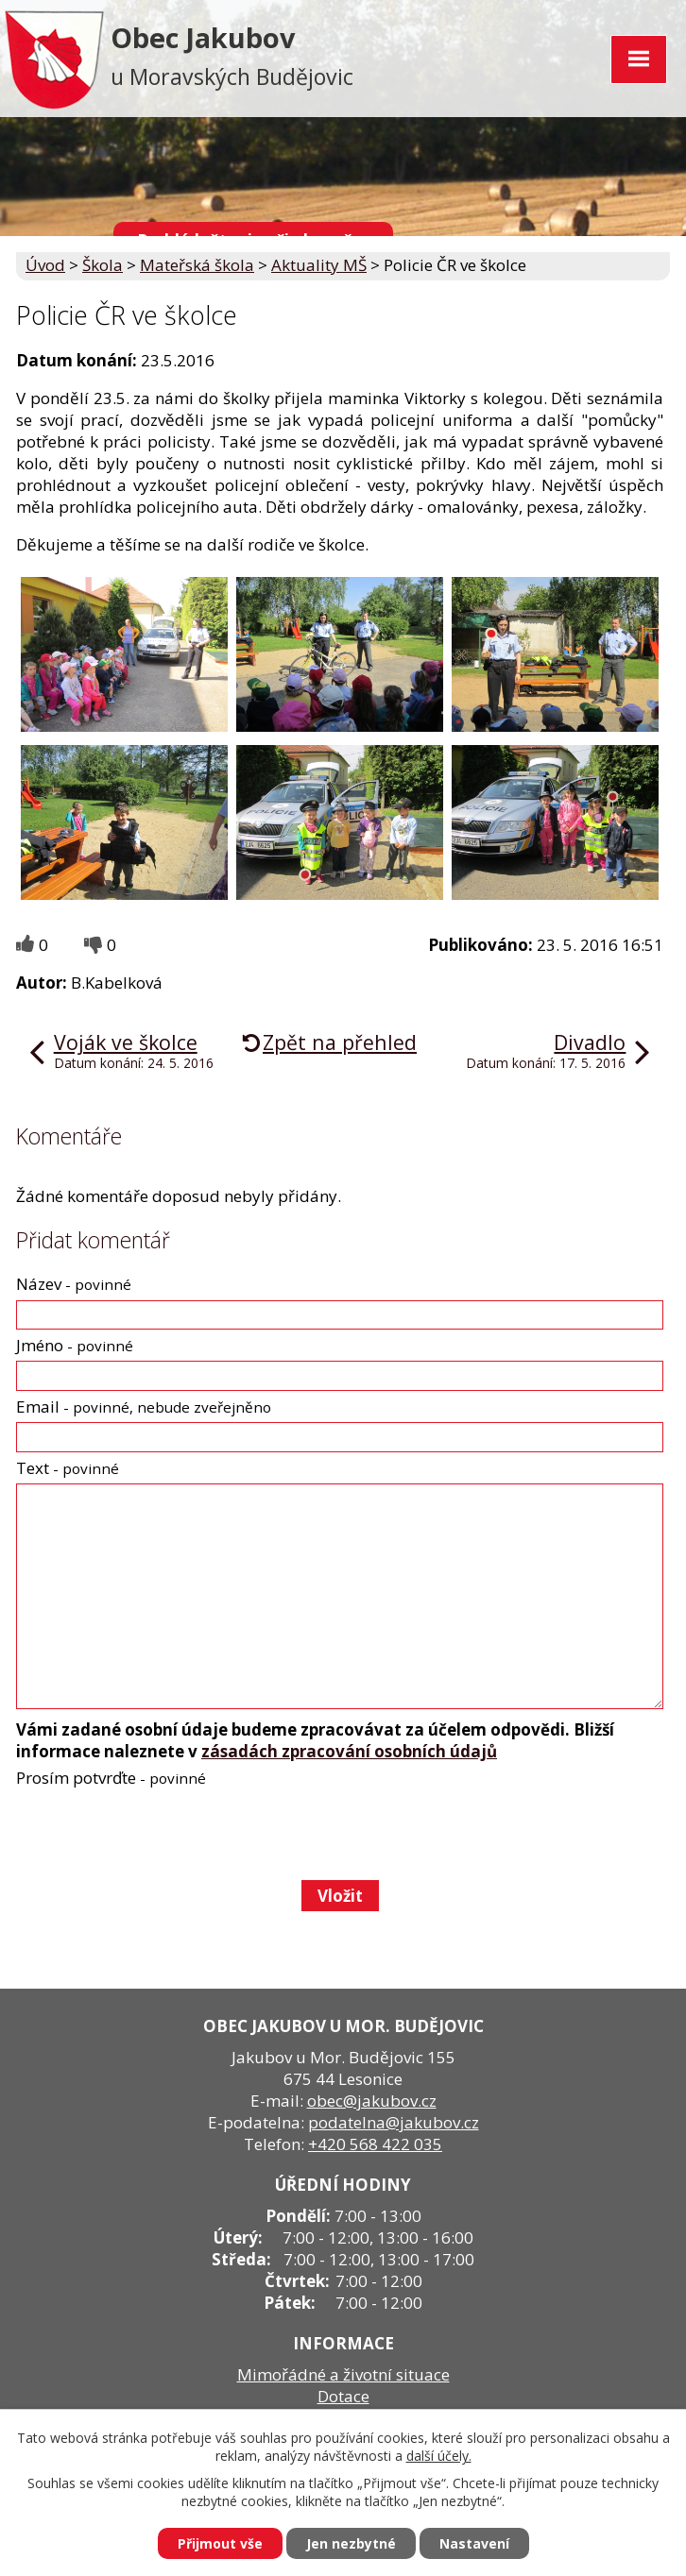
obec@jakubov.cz (372, 2100)
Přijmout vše (220, 2543)
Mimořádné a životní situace (343, 2374)
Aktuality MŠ (319, 265)
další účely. (439, 2456)
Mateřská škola (197, 265)
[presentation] (158, 1834)
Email (143, 1406)
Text (67, 1468)
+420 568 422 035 (375, 2144)
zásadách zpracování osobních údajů (349, 1751)
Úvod (45, 265)
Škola (102, 265)
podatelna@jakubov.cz (393, 2122)
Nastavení (474, 2543)
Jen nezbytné (351, 2543)
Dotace (343, 2396)
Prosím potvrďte (111, 1777)
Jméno (74, 1345)
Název (73, 1284)
